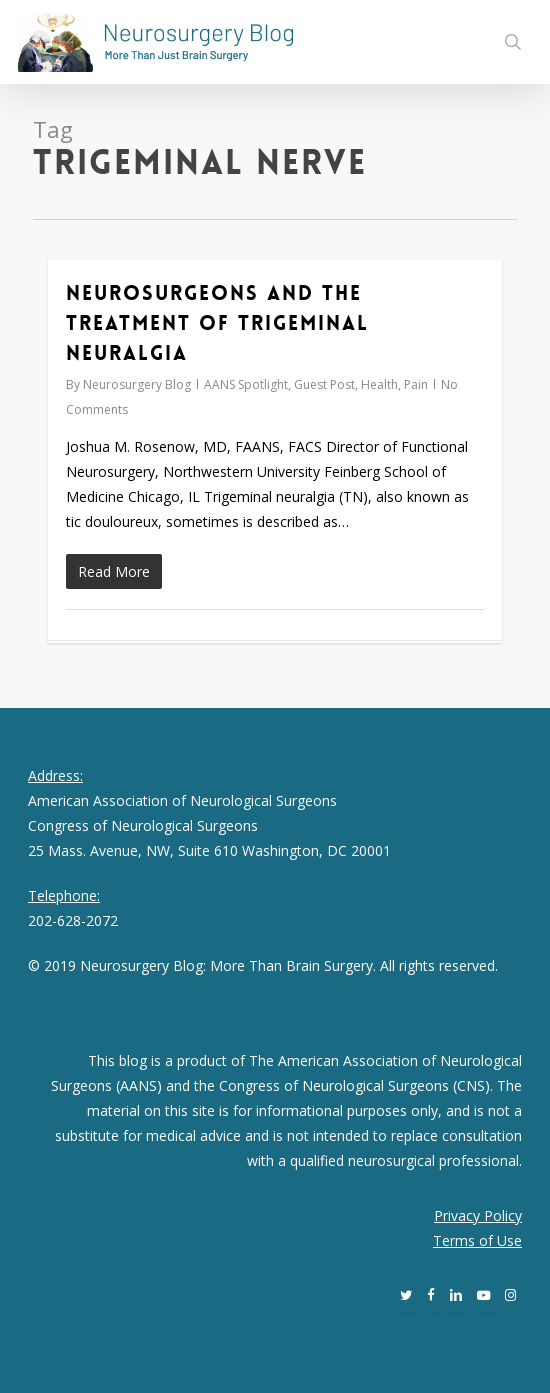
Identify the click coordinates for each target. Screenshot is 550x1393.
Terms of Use (477, 1240)
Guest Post (324, 384)
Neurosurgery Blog (137, 384)
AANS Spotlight (246, 384)
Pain (416, 384)
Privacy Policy (478, 1215)
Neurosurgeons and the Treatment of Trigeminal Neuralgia (217, 323)
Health (379, 384)
